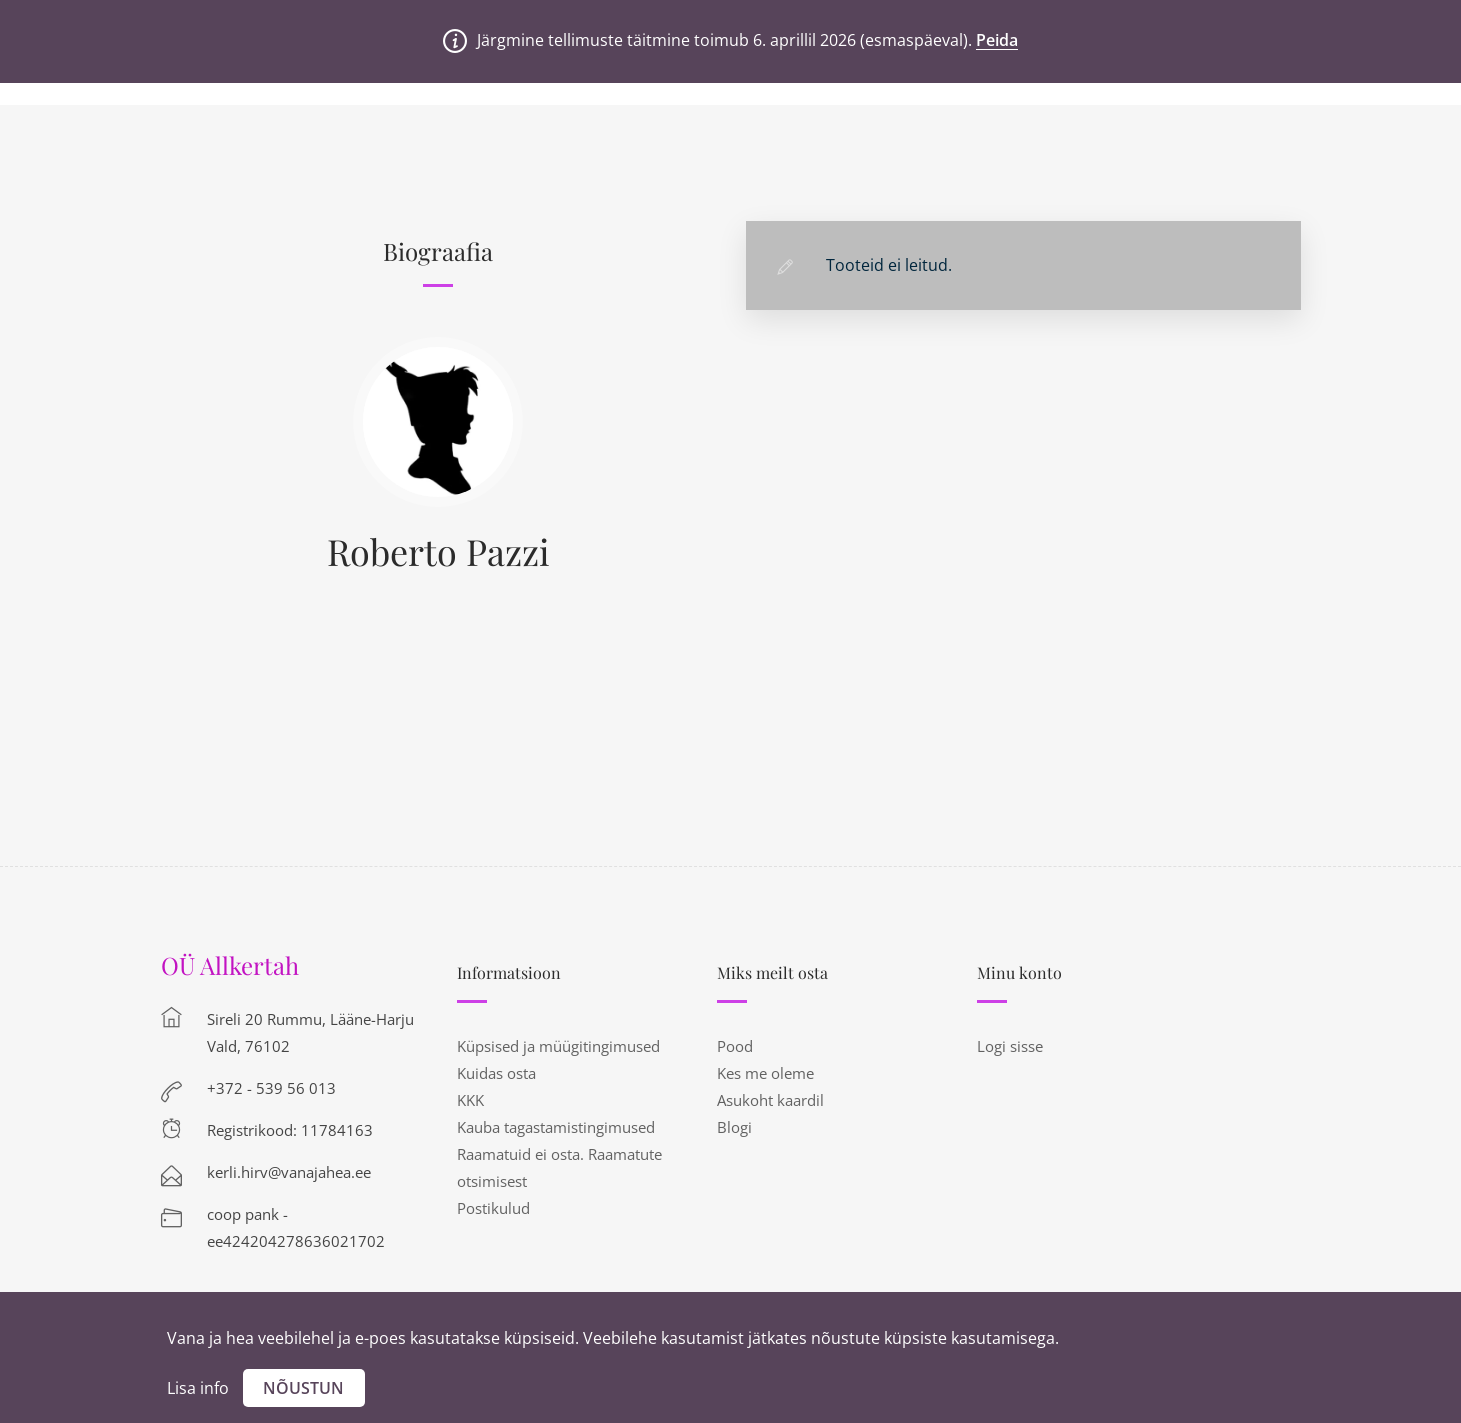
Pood (735, 1046)
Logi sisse (1010, 1046)
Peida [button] (997, 40)
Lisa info (198, 1388)
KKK (470, 1100)
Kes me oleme (765, 1073)
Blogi (734, 1127)
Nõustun (303, 1388)
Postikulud (493, 1208)
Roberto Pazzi (438, 551)
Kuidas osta (496, 1073)
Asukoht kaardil (770, 1100)
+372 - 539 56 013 (271, 1088)
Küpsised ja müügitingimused (558, 1046)
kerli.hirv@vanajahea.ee (289, 1172)
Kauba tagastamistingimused (556, 1127)
